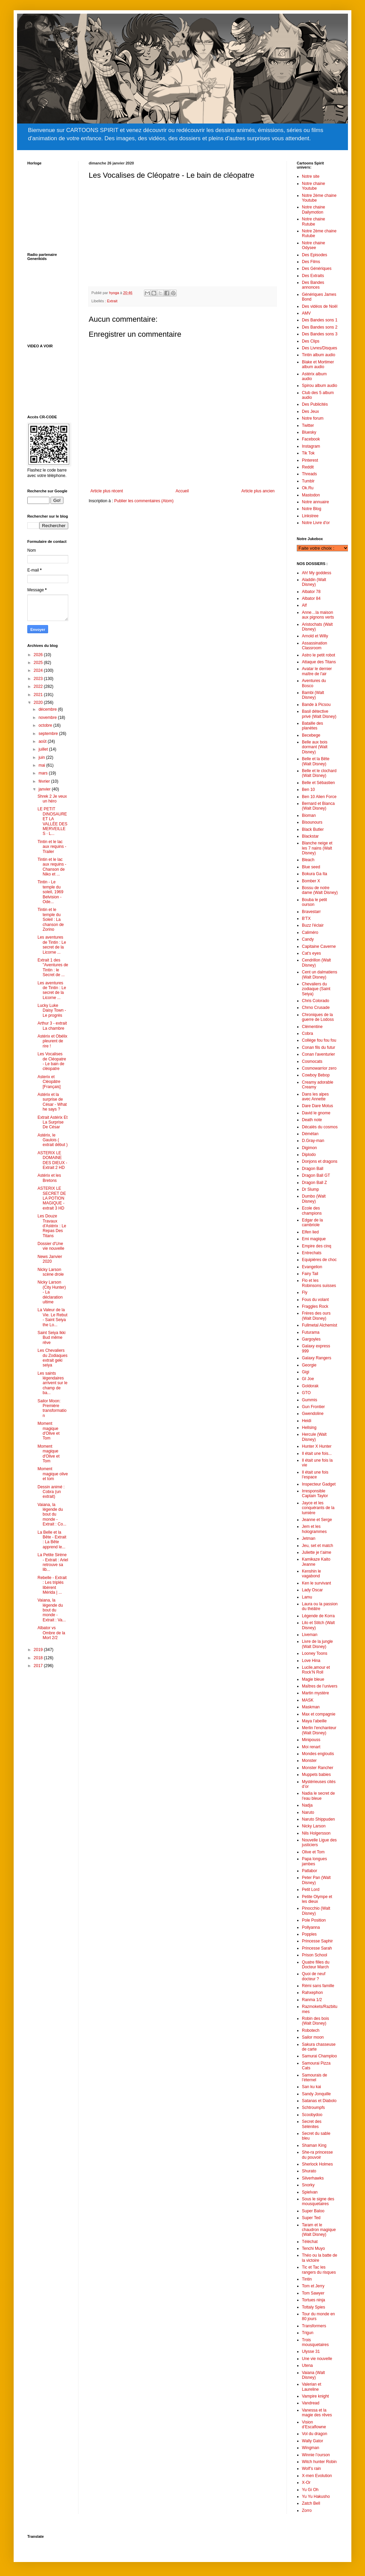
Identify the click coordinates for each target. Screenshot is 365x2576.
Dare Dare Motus (317, 1105)
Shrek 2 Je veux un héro (52, 799)
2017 (39, 1665)
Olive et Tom (313, 1852)
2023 (39, 678)
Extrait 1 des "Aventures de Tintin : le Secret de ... (53, 967)
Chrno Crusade (316, 1007)
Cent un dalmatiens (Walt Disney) (319, 974)
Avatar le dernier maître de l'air (317, 671)
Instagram (311, 446)
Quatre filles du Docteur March (316, 1964)
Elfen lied (310, 1232)
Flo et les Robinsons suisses (319, 1283)
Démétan (310, 1133)
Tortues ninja (313, 2300)
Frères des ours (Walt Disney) (316, 1315)
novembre (48, 717)
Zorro (307, 2510)
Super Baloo (313, 2211)
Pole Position (314, 1920)
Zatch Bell (311, 2503)
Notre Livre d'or (316, 522)
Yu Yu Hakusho (316, 2496)
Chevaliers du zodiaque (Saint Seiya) (316, 989)
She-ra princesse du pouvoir (317, 2154)
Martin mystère (315, 1693)
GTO (306, 1392)
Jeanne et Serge (317, 1519)
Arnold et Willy (315, 636)
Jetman (308, 1538)
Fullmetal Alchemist (319, 1325)
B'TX (306, 918)
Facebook (311, 439)
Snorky (308, 2185)
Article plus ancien (258, 491)
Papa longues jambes (314, 1861)
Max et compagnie (318, 1714)
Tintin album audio (318, 354)
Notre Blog (311, 508)
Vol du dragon (314, 2433)
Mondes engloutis (318, 1753)
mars (44, 773)
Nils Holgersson (316, 1833)
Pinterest (310, 460)
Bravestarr (311, 911)
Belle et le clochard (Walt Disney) (319, 773)
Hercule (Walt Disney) (314, 1437)
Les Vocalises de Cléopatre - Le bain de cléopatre (52, 1061)
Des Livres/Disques (319, 348)
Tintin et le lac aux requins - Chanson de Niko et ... (52, 867)
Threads (309, 474)
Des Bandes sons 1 (319, 320)
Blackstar (310, 836)
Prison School (314, 1955)
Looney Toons (314, 1653)
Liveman (309, 1634)
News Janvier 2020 (50, 1259)
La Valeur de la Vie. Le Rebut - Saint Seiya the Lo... (53, 1317)
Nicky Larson (313, 1826)
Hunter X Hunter (317, 1446)
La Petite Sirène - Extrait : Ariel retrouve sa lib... (53, 1562)
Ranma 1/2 (312, 1999)
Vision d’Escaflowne (314, 2424)
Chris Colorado (315, 1000)
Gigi (305, 1372)
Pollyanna (311, 1927)
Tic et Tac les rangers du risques (319, 2269)
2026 (39, 654)
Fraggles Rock (315, 1306)
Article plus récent (106, 491)
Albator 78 (311, 591)
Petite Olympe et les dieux (317, 1899)
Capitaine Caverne (319, 946)
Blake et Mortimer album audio (318, 364)
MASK (307, 1700)
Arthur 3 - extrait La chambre (52, 1025)
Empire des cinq (316, 1246)
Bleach (308, 859)
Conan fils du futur (318, 1047)
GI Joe (308, 1378)
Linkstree (310, 515)
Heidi (306, 1420)
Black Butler (313, 829)
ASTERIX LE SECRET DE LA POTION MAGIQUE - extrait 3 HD (52, 1198)
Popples (309, 1934)
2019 (39, 1649)
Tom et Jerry (313, 2286)
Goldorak (310, 1386)
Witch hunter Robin (319, 2461)
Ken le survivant (316, 1583)
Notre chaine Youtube (313, 186)
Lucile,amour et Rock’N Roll (316, 1670)
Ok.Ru (307, 488)
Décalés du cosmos (320, 1127)
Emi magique (314, 1238)
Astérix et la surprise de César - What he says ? (52, 1102)
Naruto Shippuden (318, 1819)
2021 (39, 694)
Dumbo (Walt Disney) (314, 1198)
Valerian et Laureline (311, 2386)
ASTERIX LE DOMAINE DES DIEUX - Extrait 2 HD (52, 1160)
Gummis (309, 1400)
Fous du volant (315, 1299)
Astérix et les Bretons (49, 1178)
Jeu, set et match (317, 1545)
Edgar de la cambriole (312, 1222)
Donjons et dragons (319, 1161)
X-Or (306, 2482)
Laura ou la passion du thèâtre (320, 1606)
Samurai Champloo (319, 2056)
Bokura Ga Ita (314, 873)
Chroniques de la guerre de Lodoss (318, 1017)
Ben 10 (308, 789)
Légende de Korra (318, 1615)
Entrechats (311, 1252)
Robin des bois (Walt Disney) (315, 2021)
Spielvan (310, 2192)
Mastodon (311, 495)
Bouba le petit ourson (314, 902)
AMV (306, 313)
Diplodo (309, 1154)
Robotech (310, 2030)
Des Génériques (317, 268)
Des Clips (310, 341)
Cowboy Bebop (316, 1075)
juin (42, 757)
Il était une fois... (317, 1453)
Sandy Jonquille (316, 2094)
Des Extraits (313, 275)
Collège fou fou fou (319, 1040)
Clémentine (312, 1026)
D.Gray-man (313, 1140)
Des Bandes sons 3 (319, 334)
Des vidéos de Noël (319, 306)
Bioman (309, 815)
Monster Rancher (317, 1767)
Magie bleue (313, 1679)
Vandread (310, 2403)
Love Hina (311, 1660)
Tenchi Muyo (313, 2248)
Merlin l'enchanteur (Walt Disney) (319, 1730)
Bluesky (309, 432)
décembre (48, 709)
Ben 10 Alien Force (319, 796)
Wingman (310, 2447)
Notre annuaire (315, 502)
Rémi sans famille (318, 1985)
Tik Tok (308, 453)
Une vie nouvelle (317, 2358)
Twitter (308, 425)
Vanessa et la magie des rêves (317, 2412)
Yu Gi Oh (310, 2489)
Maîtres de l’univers (319, 1686)
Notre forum (312, 418)
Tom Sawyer (313, 2293)
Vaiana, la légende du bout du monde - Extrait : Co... (52, 1514)
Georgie (309, 1365)
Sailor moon (313, 2037)
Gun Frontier (313, 1406)
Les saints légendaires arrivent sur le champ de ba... (53, 1383)
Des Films (311, 261)
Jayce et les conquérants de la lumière (318, 1508)
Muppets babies (316, 1774)
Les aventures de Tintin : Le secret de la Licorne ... (52, 944)
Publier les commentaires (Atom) (144, 500)
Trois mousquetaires (315, 2342)
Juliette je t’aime (316, 1552)
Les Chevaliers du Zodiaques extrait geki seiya (53, 1357)
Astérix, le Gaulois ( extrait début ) (53, 1140)
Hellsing (309, 1427)
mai (42, 765)
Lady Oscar (312, 1590)
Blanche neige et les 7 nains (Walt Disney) (317, 848)
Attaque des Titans (319, 662)
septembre (49, 733)
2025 (39, 662)
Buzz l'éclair (313, 925)
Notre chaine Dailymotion (313, 209)
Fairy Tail (310, 1273)
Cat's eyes (311, 953)
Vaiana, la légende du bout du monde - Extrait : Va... (52, 1610)
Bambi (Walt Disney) (313, 695)
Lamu (307, 1597)
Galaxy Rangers (316, 1358)
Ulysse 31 (311, 2351)
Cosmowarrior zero (319, 1068)
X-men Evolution (317, 2475)
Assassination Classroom (314, 645)
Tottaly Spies (313, 2307)
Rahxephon (312, 1992)
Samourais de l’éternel (314, 2077)
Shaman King (314, 2145)
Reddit (308, 467)
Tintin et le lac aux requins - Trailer (52, 846)
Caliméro (310, 932)
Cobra (307, 1033)
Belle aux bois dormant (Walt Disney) (314, 747)
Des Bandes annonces (313, 285)
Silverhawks (313, 2178)
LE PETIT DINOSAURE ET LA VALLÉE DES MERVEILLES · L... (52, 821)
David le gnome (316, 1113)
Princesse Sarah (317, 1948)
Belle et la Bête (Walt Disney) (316, 761)
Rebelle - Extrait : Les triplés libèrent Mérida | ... (52, 1585)
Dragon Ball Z (314, 1182)
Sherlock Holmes (317, 2164)
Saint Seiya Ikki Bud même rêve (51, 1337)
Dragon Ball (312, 1168)
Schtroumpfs (313, 2107)
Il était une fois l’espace (315, 1474)
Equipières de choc (319, 1259)
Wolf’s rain (311, 2468)
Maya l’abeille (314, 1721)
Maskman (311, 1707)
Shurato (309, 2171)
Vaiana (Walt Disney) (313, 2375)
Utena (307, 2365)
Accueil (182, 491)
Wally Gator (312, 2440)
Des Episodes (314, 254)
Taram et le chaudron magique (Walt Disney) (319, 2230)
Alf (304, 605)
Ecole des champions (312, 1210)
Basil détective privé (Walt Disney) (319, 714)
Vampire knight (315, 2396)
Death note (312, 1119)
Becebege (311, 735)
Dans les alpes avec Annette (315, 1096)
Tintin (307, 2279)
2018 (39, 1657)
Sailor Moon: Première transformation (52, 1408)
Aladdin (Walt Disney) (314, 582)
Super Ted (311, 2217)
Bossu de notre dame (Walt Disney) (320, 890)
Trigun (307, 2332)
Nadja (307, 1805)
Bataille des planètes (312, 725)
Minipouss (311, 1739)
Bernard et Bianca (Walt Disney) (318, 806)
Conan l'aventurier (318, 1054)
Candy (308, 939)
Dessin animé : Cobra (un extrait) (51, 1492)
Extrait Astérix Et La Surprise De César (53, 1122)
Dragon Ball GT (316, 1175)
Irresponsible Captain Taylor (315, 1493)
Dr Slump (310, 1189)
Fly (304, 1292)
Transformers (314, 2326)
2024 (39, 670)
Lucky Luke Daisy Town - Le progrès (52, 1010)
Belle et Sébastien (318, 782)
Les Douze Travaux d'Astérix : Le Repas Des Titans (52, 1226)
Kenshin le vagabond (311, 1573)
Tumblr (308, 481)
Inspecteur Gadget (319, 1484)
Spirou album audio (319, 385)
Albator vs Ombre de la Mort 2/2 (51, 1632)
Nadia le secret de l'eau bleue (318, 1795)
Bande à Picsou (316, 704)
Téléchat (310, 2241)
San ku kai (311, 2086)
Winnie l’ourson (316, 2454)
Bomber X (311, 881)
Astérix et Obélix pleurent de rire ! (52, 1041)
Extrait (112, 301)
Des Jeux (310, 411)
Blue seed (311, 867)
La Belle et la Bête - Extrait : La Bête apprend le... (52, 1539)
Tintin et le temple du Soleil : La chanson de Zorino (51, 919)
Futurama (310, 1332)
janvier (45, 789)
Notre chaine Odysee (313, 245)
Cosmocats (312, 1061)
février (45, 781)
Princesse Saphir (317, 1941)
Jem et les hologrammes (314, 1529)
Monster (309, 1760)
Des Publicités (315, 404)
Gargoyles (311, 1339)
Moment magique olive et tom (53, 1473)
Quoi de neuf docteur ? (313, 1976)
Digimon (309, 1147)
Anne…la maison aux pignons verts (318, 615)
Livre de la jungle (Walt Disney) (317, 1644)
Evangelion (312, 1266)
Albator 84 (311, 598)
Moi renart (311, 1747)
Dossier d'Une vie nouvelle (51, 1246)
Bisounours (312, 822)
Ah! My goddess (316, 572)
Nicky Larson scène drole (51, 1272)
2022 (39, 686)
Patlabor (309, 1870)
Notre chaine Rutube (313, 221)
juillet (44, 749)
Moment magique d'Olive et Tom (49, 1431)
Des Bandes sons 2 (319, 327)
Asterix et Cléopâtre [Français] (49, 1081)
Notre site (310, 176)
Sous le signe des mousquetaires (318, 2201)
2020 (39, 702)
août (43, 741)
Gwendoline (312, 1413)
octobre (46, 725)
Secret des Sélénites (311, 2124)
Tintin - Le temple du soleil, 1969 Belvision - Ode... (50, 892)
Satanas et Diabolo (319, 2100)
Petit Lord (310, 1889)
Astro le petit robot (318, 655)
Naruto (308, 1812)
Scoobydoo (312, 2114)
